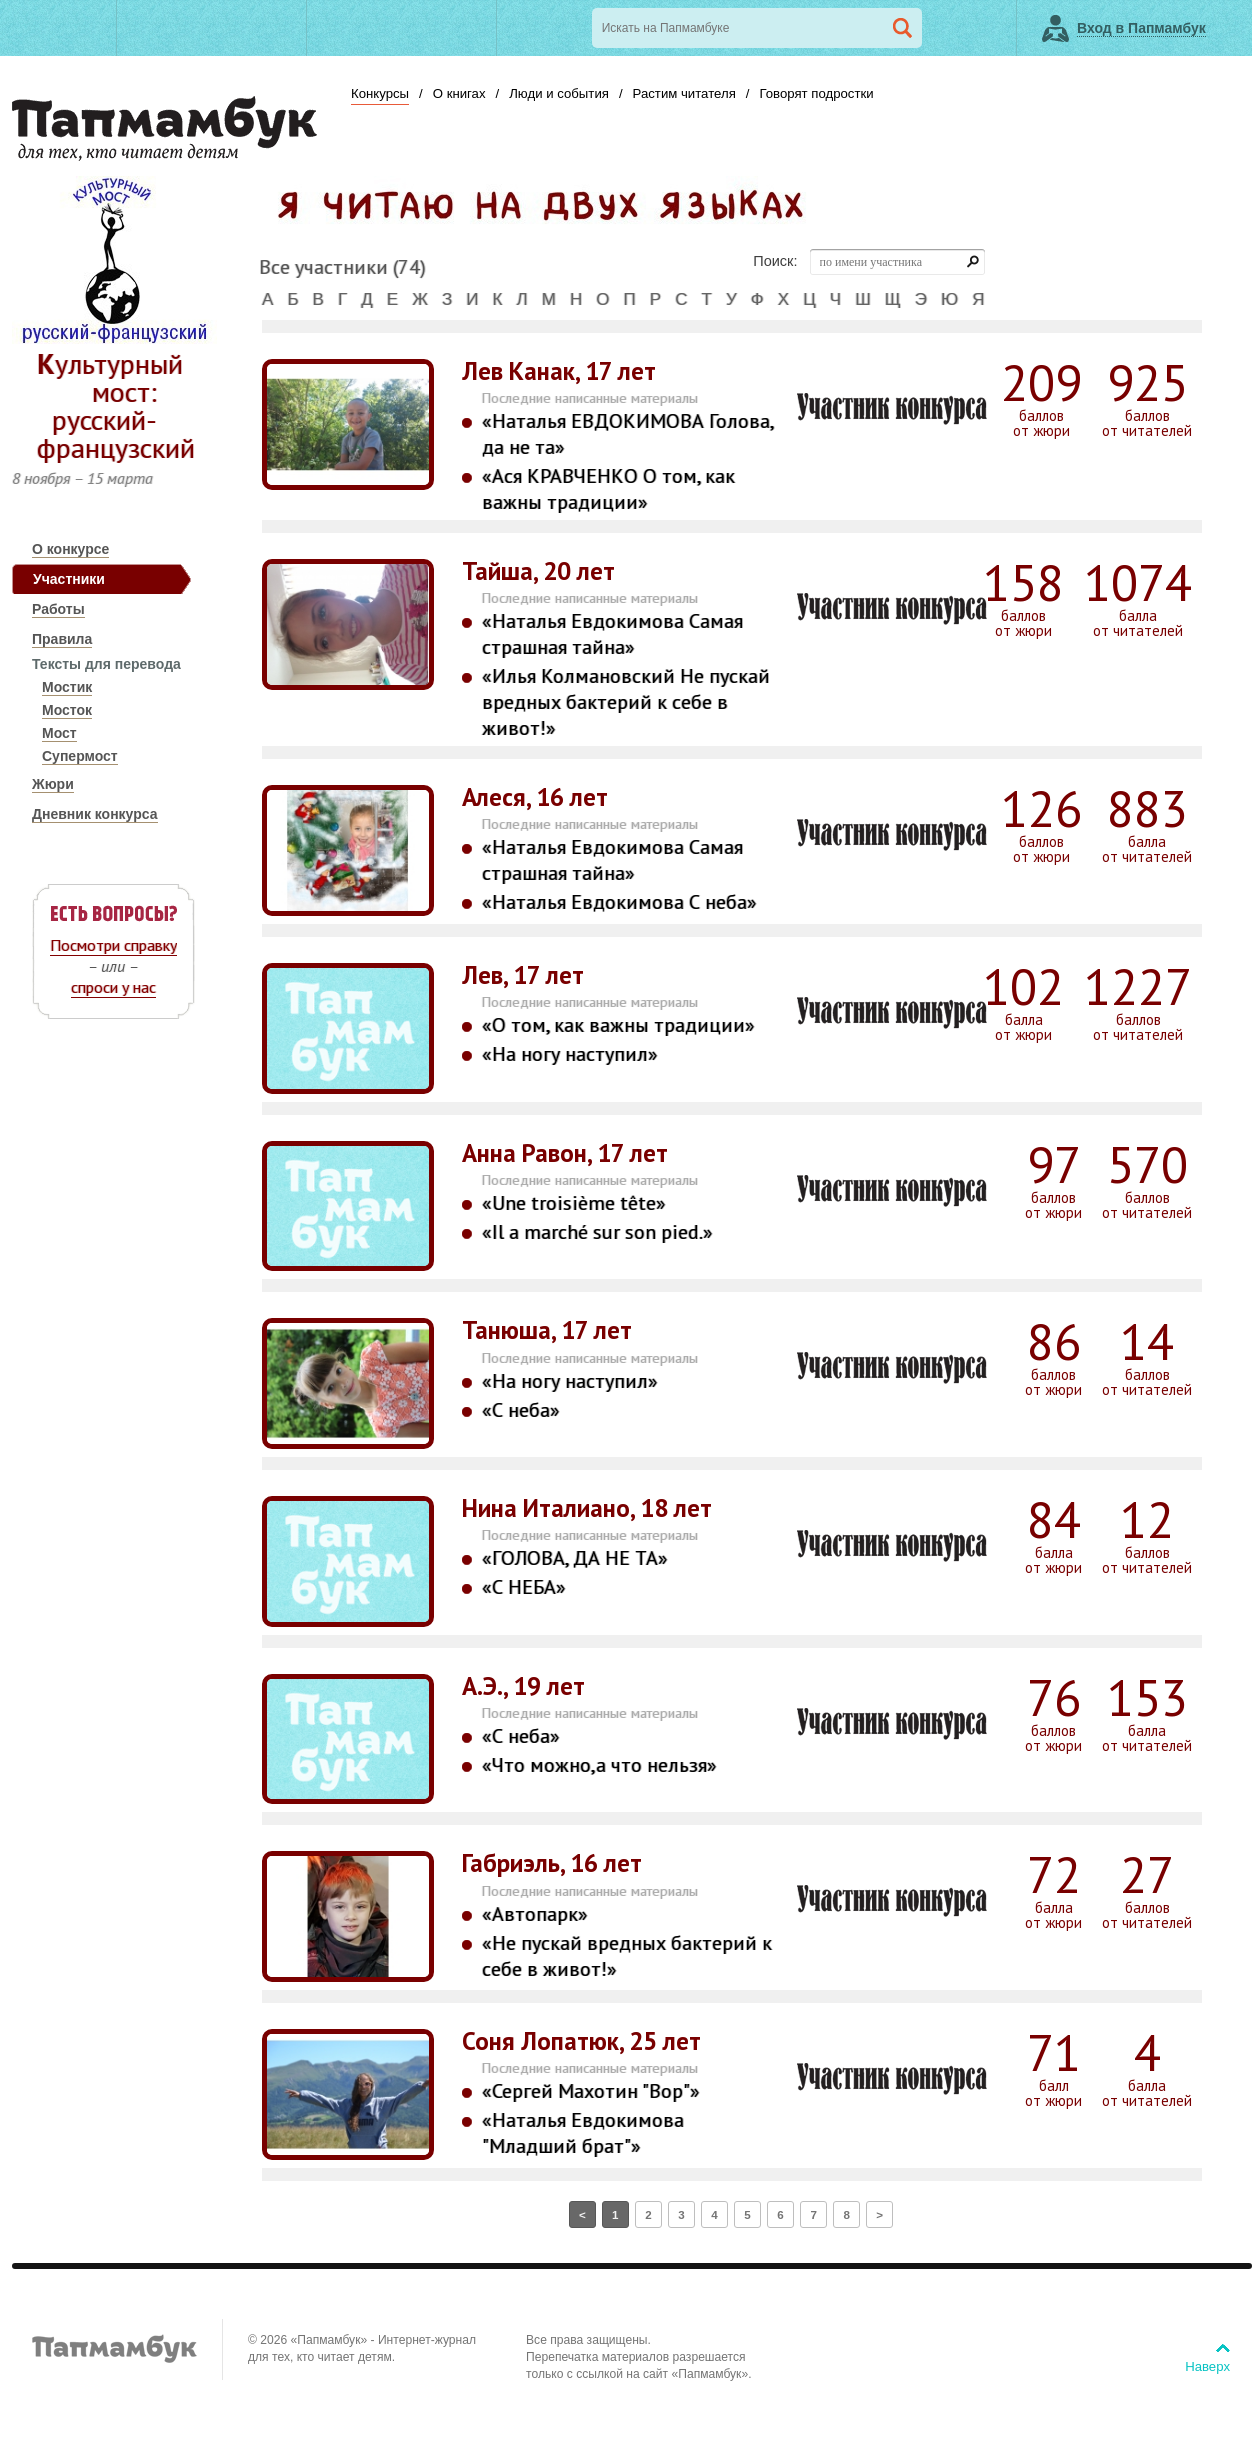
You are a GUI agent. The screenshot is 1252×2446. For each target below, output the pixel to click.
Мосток (67, 710)
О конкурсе (70, 549)
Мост (59, 733)
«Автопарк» (535, 1914)
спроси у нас (113, 987)
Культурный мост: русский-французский (116, 405)
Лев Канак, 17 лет (559, 371)
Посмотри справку (113, 945)
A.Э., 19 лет (523, 1686)
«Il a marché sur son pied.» (597, 1232)
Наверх (1207, 2366)
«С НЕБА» (524, 1587)
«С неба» (521, 1410)
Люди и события (559, 93)
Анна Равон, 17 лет (565, 1153)
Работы (58, 609)
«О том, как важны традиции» (618, 1025)
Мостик (67, 687)
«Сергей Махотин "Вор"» (591, 2091)
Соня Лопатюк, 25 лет (581, 2041)
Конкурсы (380, 93)
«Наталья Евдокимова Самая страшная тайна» (612, 634)
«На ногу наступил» (570, 1054)
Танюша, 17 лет (547, 1330)
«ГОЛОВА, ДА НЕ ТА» (575, 1558)
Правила (62, 639)
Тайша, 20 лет (538, 571)
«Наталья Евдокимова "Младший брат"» (583, 2133)
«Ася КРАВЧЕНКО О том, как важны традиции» (608, 489)
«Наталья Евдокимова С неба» (619, 902)
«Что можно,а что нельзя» (599, 1765)
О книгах (459, 93)
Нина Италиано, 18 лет (587, 1508)
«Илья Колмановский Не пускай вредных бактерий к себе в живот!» (626, 702)
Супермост (80, 756)
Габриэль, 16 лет (552, 1863)
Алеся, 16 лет (535, 797)
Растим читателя (684, 93)
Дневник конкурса (95, 814)
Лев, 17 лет (523, 975)
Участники (69, 579)
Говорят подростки (816, 93)
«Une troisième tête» (574, 1203)
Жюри (53, 784)
